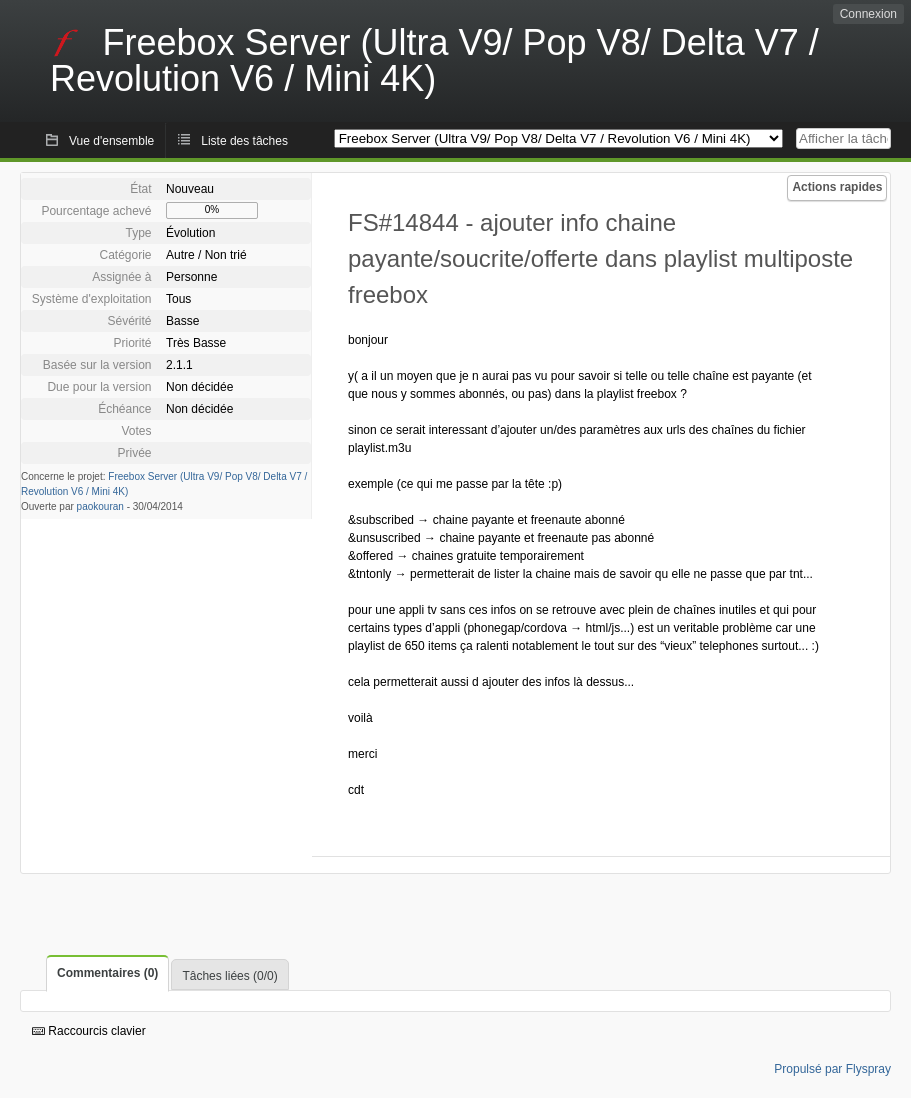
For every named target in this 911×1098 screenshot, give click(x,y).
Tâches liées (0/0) (229, 976)
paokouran (100, 506)
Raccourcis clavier (89, 1031)
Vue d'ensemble (111, 141)
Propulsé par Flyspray (832, 1069)
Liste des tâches (244, 141)
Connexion (868, 14)
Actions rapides (837, 187)
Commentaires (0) (107, 973)
